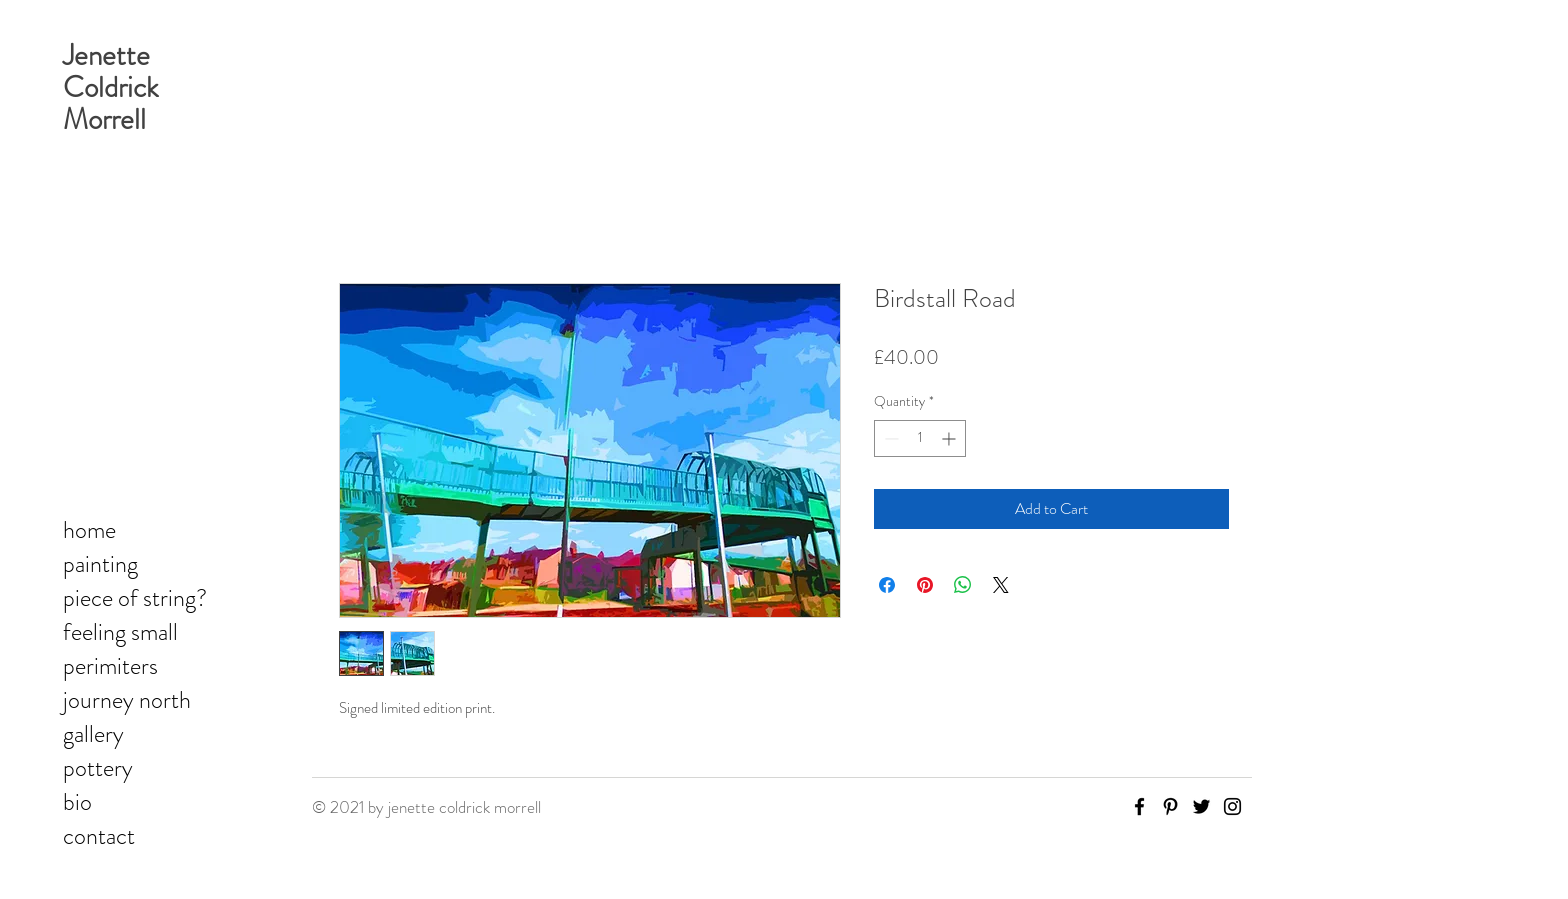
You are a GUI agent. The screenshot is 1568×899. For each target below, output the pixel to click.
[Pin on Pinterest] (925, 585)
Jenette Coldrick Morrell (110, 87)
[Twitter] (1201, 806)
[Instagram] (1232, 806)
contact (99, 836)
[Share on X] (1001, 585)
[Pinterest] (1170, 806)
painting (100, 564)
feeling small (120, 632)
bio (77, 802)
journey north (127, 700)
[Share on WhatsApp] (963, 585)
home (89, 530)
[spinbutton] (920, 438)
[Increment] (950, 438)
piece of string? (135, 598)
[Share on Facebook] (887, 585)
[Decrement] (889, 438)
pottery (98, 768)
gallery (93, 734)
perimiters (110, 666)
